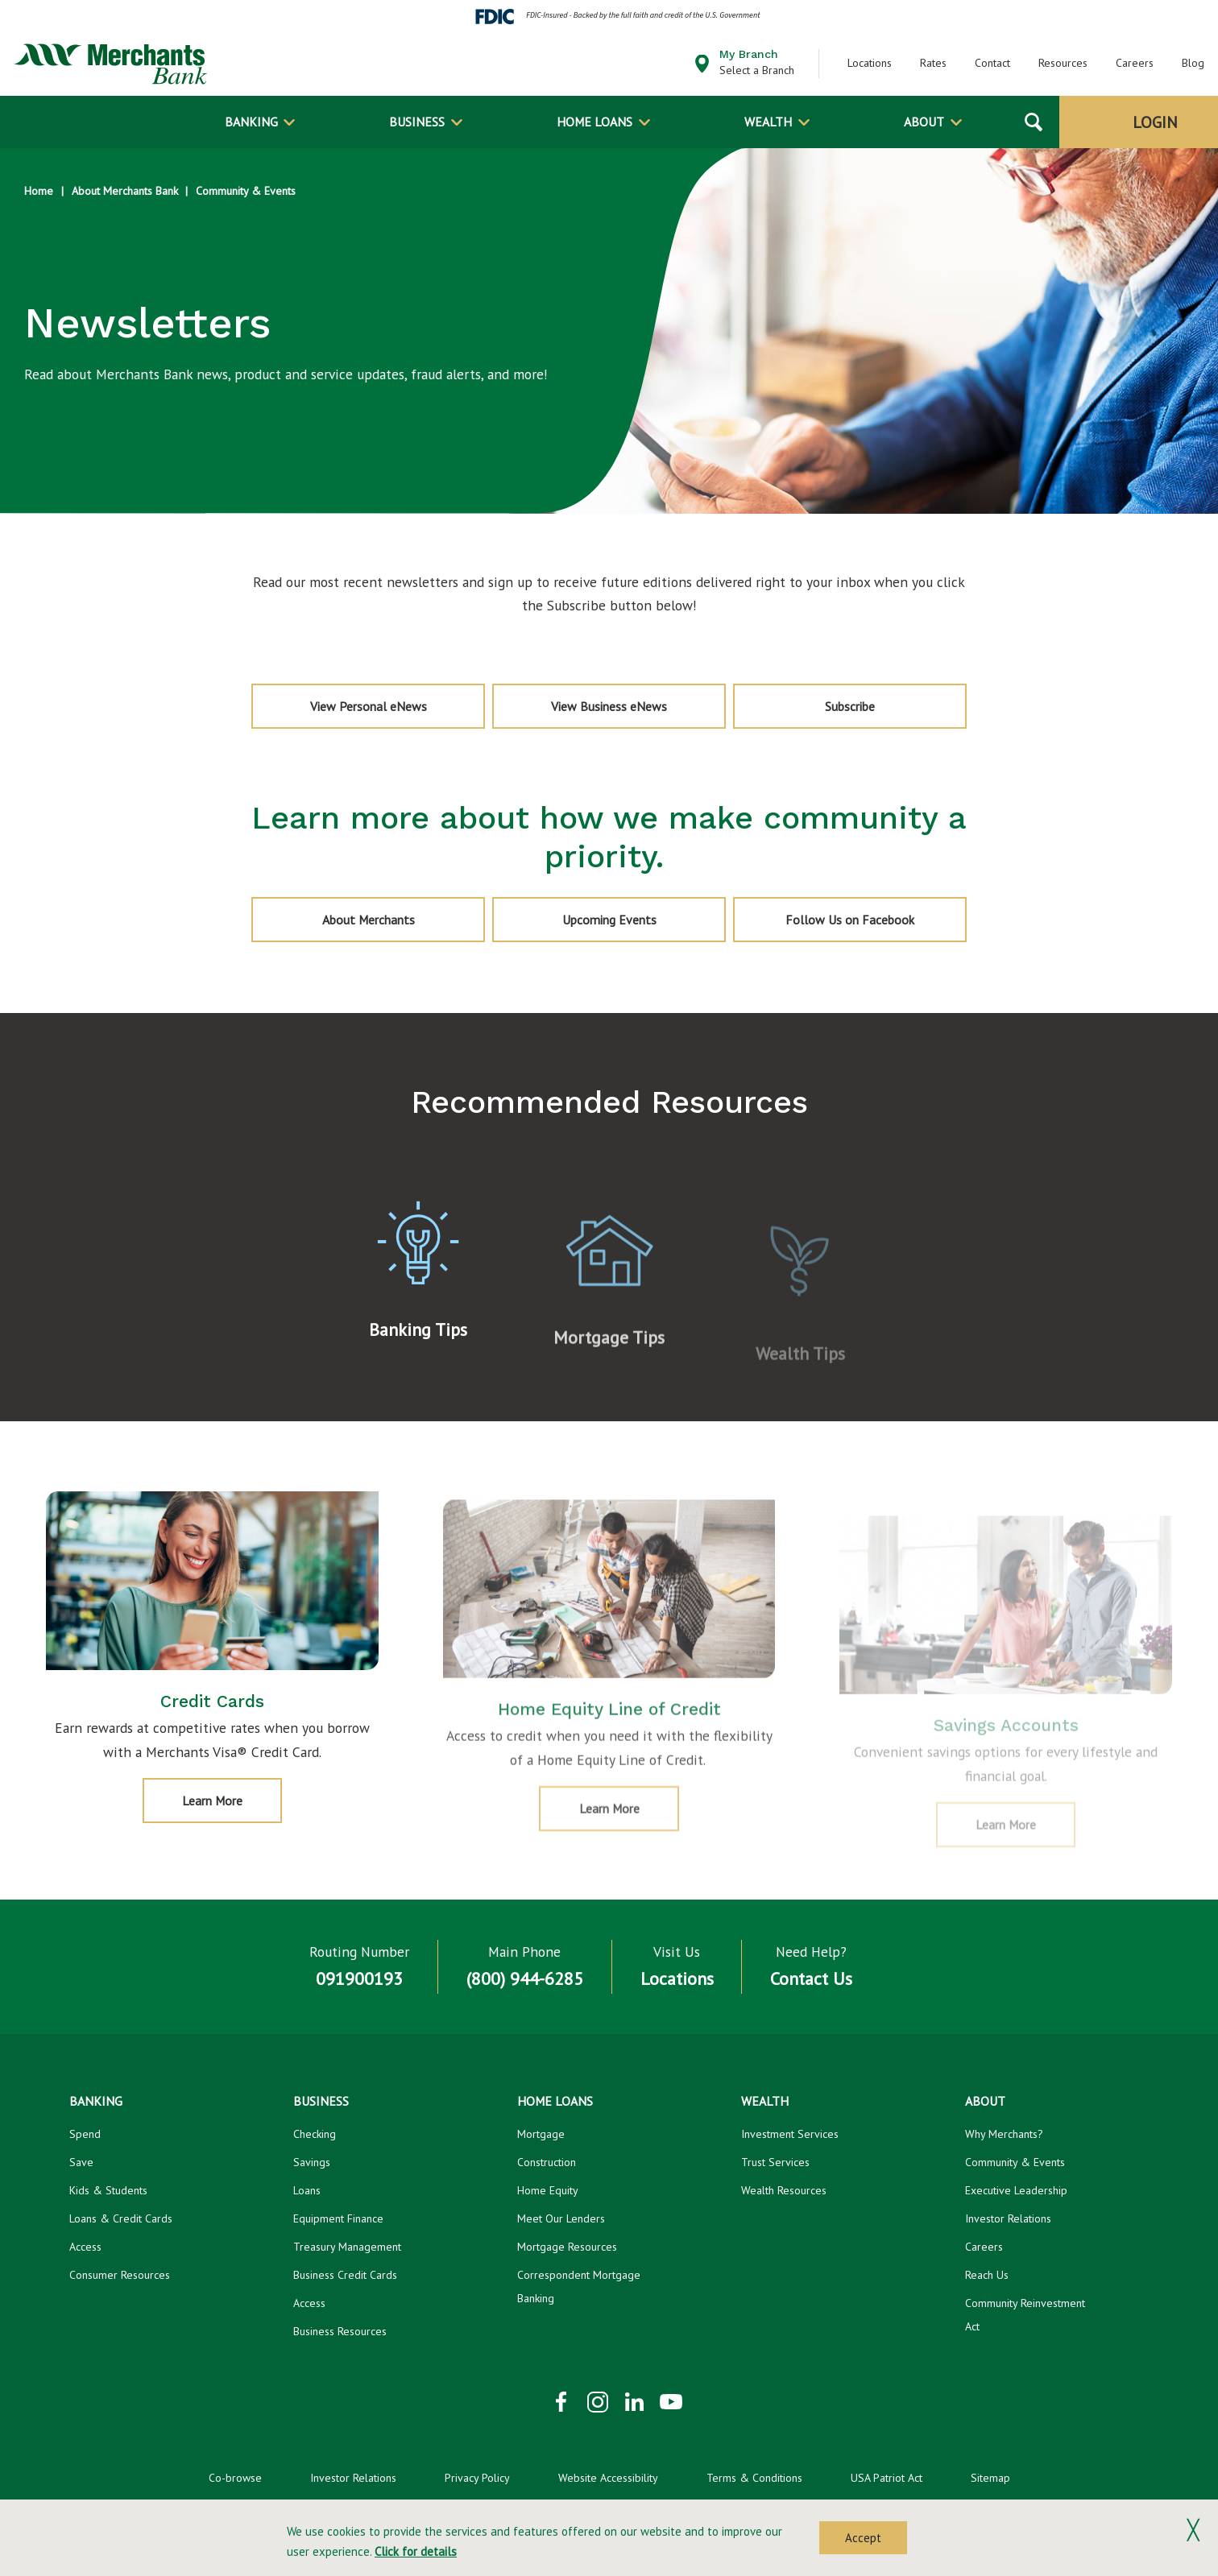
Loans (307, 2190)
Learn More (228, 1835)
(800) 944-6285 (524, 1978)
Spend (85, 2134)
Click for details (416, 2551)
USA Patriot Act (886, 2477)
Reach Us (987, 2274)
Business (417, 122)
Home (38, 191)
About (924, 122)
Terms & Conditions (754, 2477)
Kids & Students (108, 2190)
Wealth (768, 122)
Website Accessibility (608, 2477)
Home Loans (594, 122)
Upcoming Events (609, 919)
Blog (1193, 63)
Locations (869, 63)
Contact (992, 63)
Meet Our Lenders (561, 2218)
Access (85, 2246)
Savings (311, 2162)
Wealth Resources (783, 2190)
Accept (863, 2537)
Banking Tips (418, 1357)
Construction (546, 2162)
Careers (1135, 63)
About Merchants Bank (125, 191)
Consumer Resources (119, 2274)
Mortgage (541, 2134)
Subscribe (883, 713)
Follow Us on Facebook (849, 919)
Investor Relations (1008, 2218)
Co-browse (235, 2477)
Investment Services (790, 2134)
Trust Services (775, 2162)
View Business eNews (609, 705)
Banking (251, 122)
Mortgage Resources (567, 2246)
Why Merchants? (1004, 2134)
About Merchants (368, 919)
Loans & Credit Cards (120, 2218)
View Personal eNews (368, 705)
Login (1155, 122)
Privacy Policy (477, 2477)
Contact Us (811, 1978)
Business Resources (340, 2330)
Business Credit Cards (345, 2274)
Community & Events (246, 191)
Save (81, 2162)
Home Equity (547, 2190)
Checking (314, 2134)
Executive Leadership (1016, 2190)
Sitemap (990, 2477)
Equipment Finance (338, 2218)
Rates (933, 63)
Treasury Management (347, 2246)
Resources (1063, 63)
